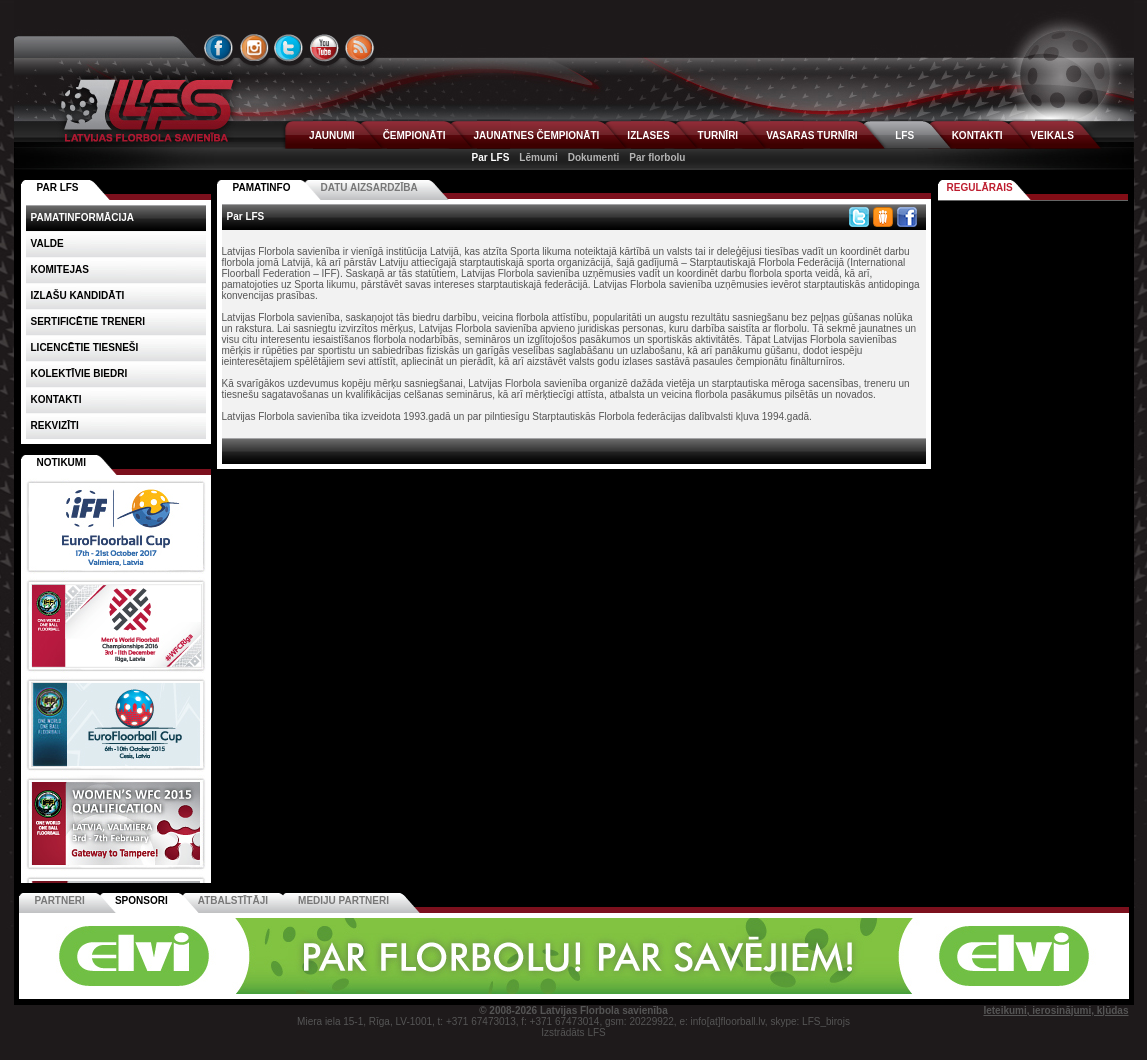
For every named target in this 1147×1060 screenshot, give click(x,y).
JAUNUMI (332, 135)
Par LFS (491, 157)
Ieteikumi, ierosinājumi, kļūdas (1055, 1010)
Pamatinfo (262, 187)
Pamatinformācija (83, 217)
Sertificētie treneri (88, 321)
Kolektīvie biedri (79, 373)
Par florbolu (657, 157)
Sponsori (141, 900)
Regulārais (980, 187)
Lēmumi (538, 157)
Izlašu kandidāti (78, 295)
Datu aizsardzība (368, 187)
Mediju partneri (343, 900)
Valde (47, 243)
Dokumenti (594, 157)
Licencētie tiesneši (85, 347)
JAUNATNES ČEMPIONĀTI (536, 135)
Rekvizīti (55, 425)
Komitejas (60, 269)
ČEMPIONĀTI (414, 135)
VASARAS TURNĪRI (811, 135)
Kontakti (56, 399)
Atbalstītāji (233, 900)
